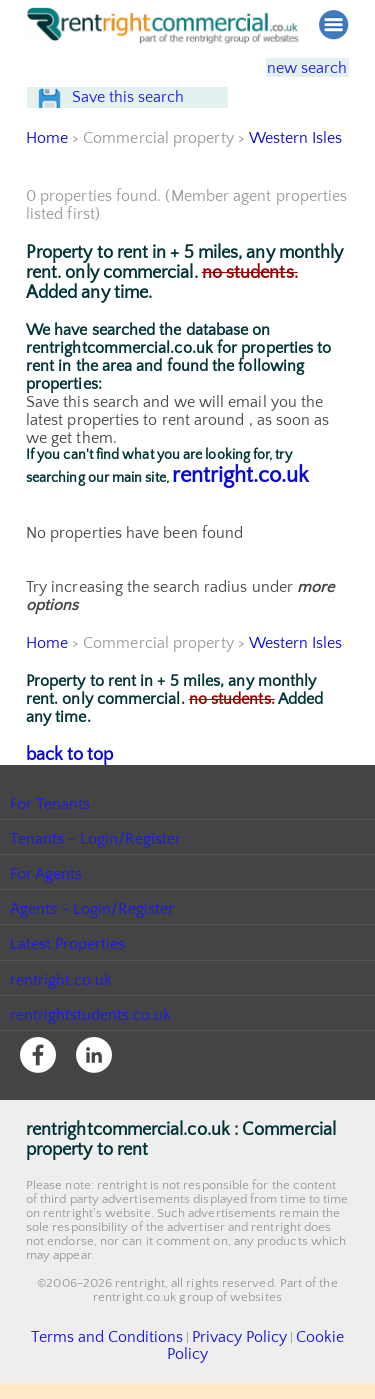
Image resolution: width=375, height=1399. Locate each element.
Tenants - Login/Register (96, 874)
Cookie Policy (298, 1372)
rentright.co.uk (240, 513)
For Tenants (50, 839)
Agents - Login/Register (93, 945)
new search (293, 67)
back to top (65, 791)
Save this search (146, 116)
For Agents (46, 910)
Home (47, 176)
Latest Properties (68, 980)
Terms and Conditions (100, 1372)
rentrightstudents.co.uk (91, 1050)
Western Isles (295, 176)
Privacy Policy (210, 1372)
